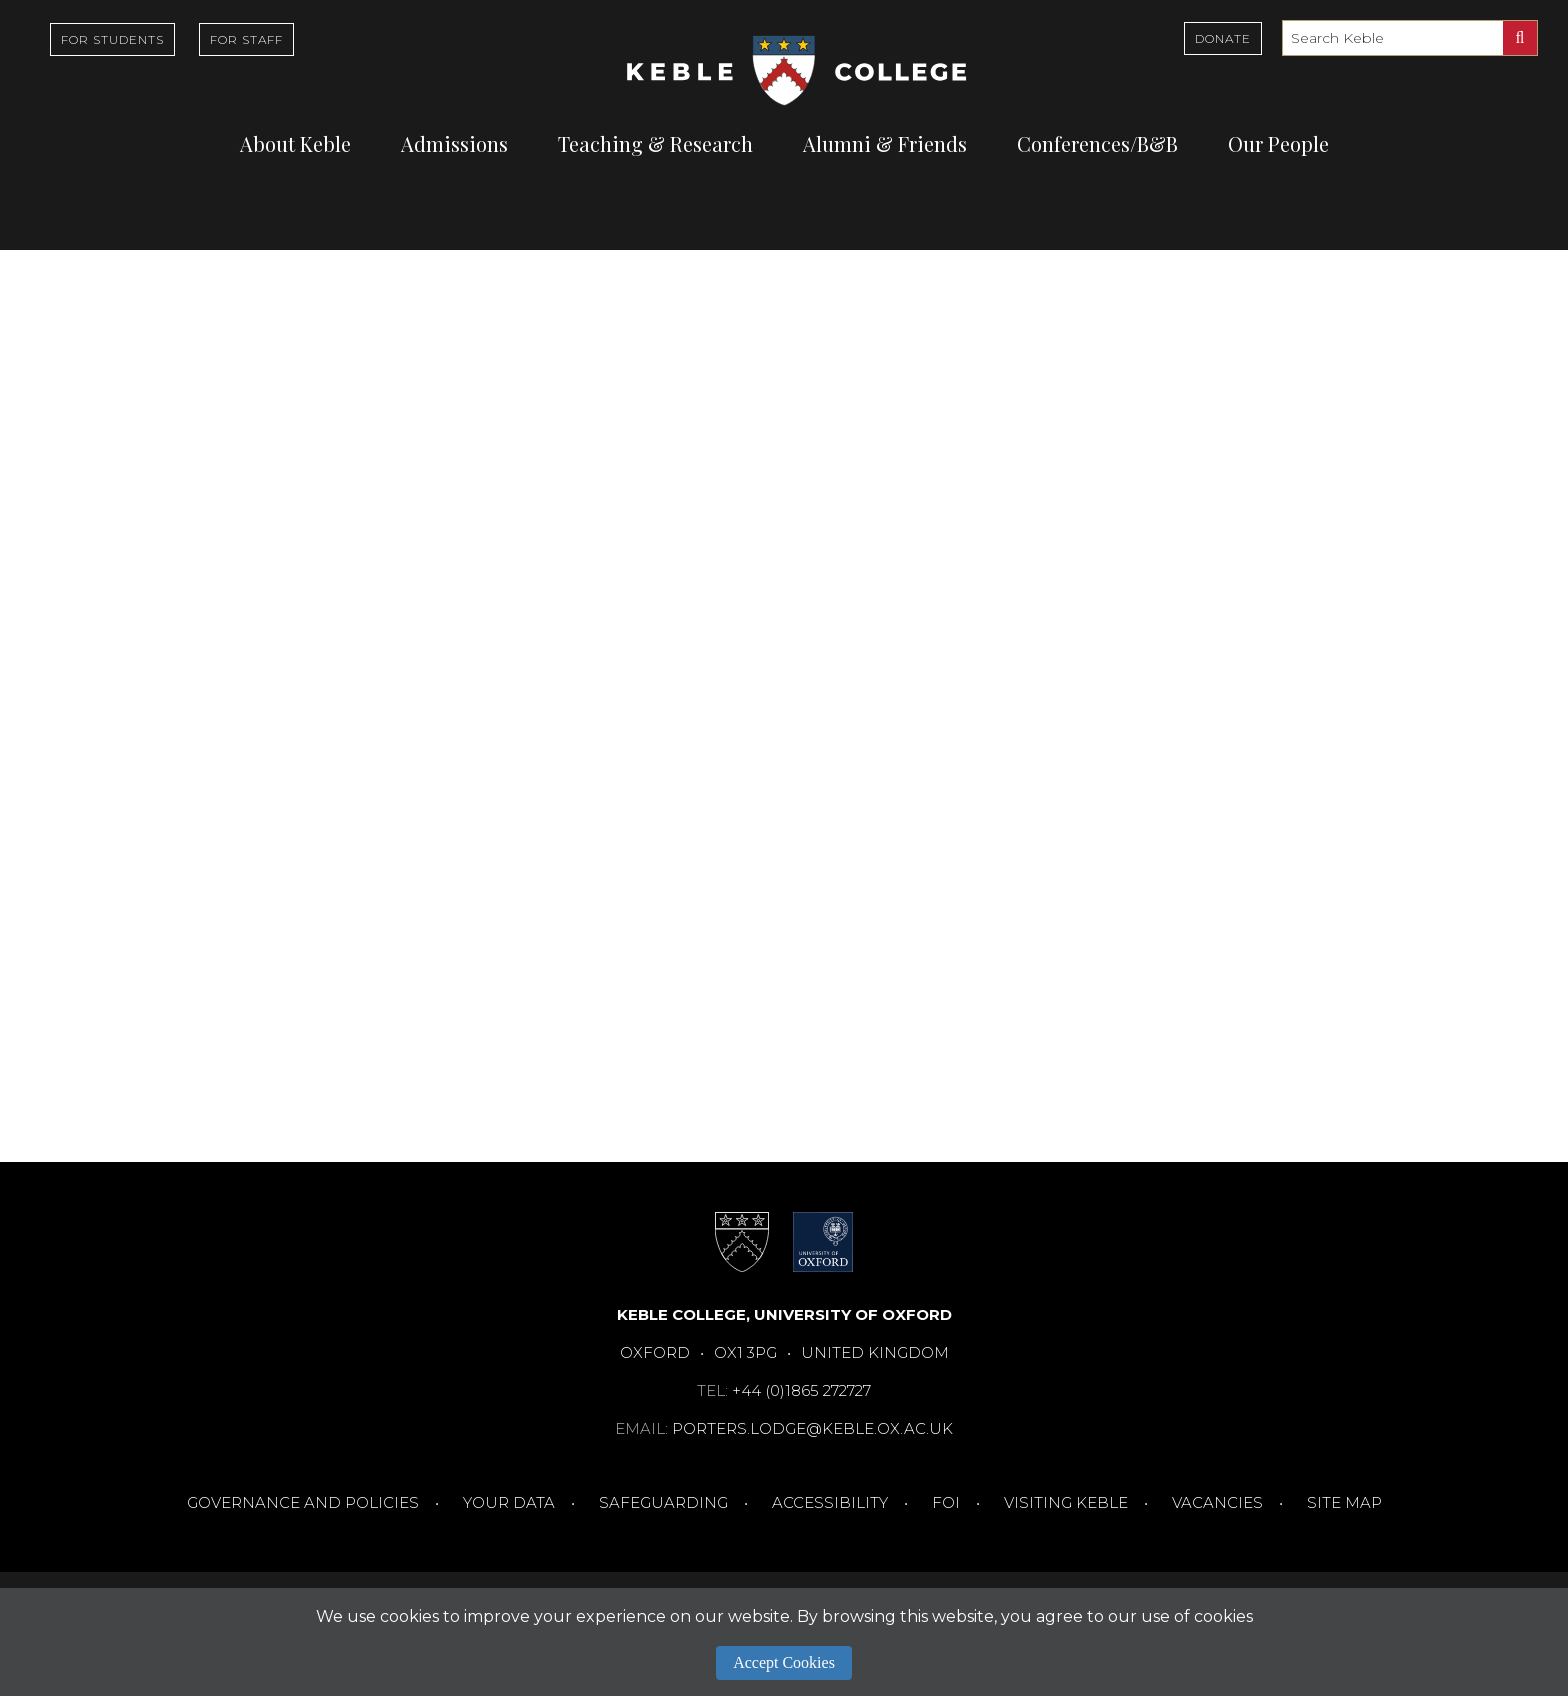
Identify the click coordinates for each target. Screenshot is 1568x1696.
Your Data (509, 1502)
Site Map (1344, 1502)
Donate (1223, 38)
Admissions (454, 143)
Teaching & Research (655, 143)
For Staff (246, 39)
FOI (946, 1502)
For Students (112, 39)
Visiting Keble (1066, 1502)
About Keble (295, 143)
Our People (1278, 143)
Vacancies (1217, 1502)
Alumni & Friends (885, 143)
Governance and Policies (303, 1502)
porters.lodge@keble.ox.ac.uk (812, 1428)
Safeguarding (663, 1502)
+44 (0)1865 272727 (801, 1390)
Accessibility (830, 1502)
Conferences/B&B (1097, 143)
